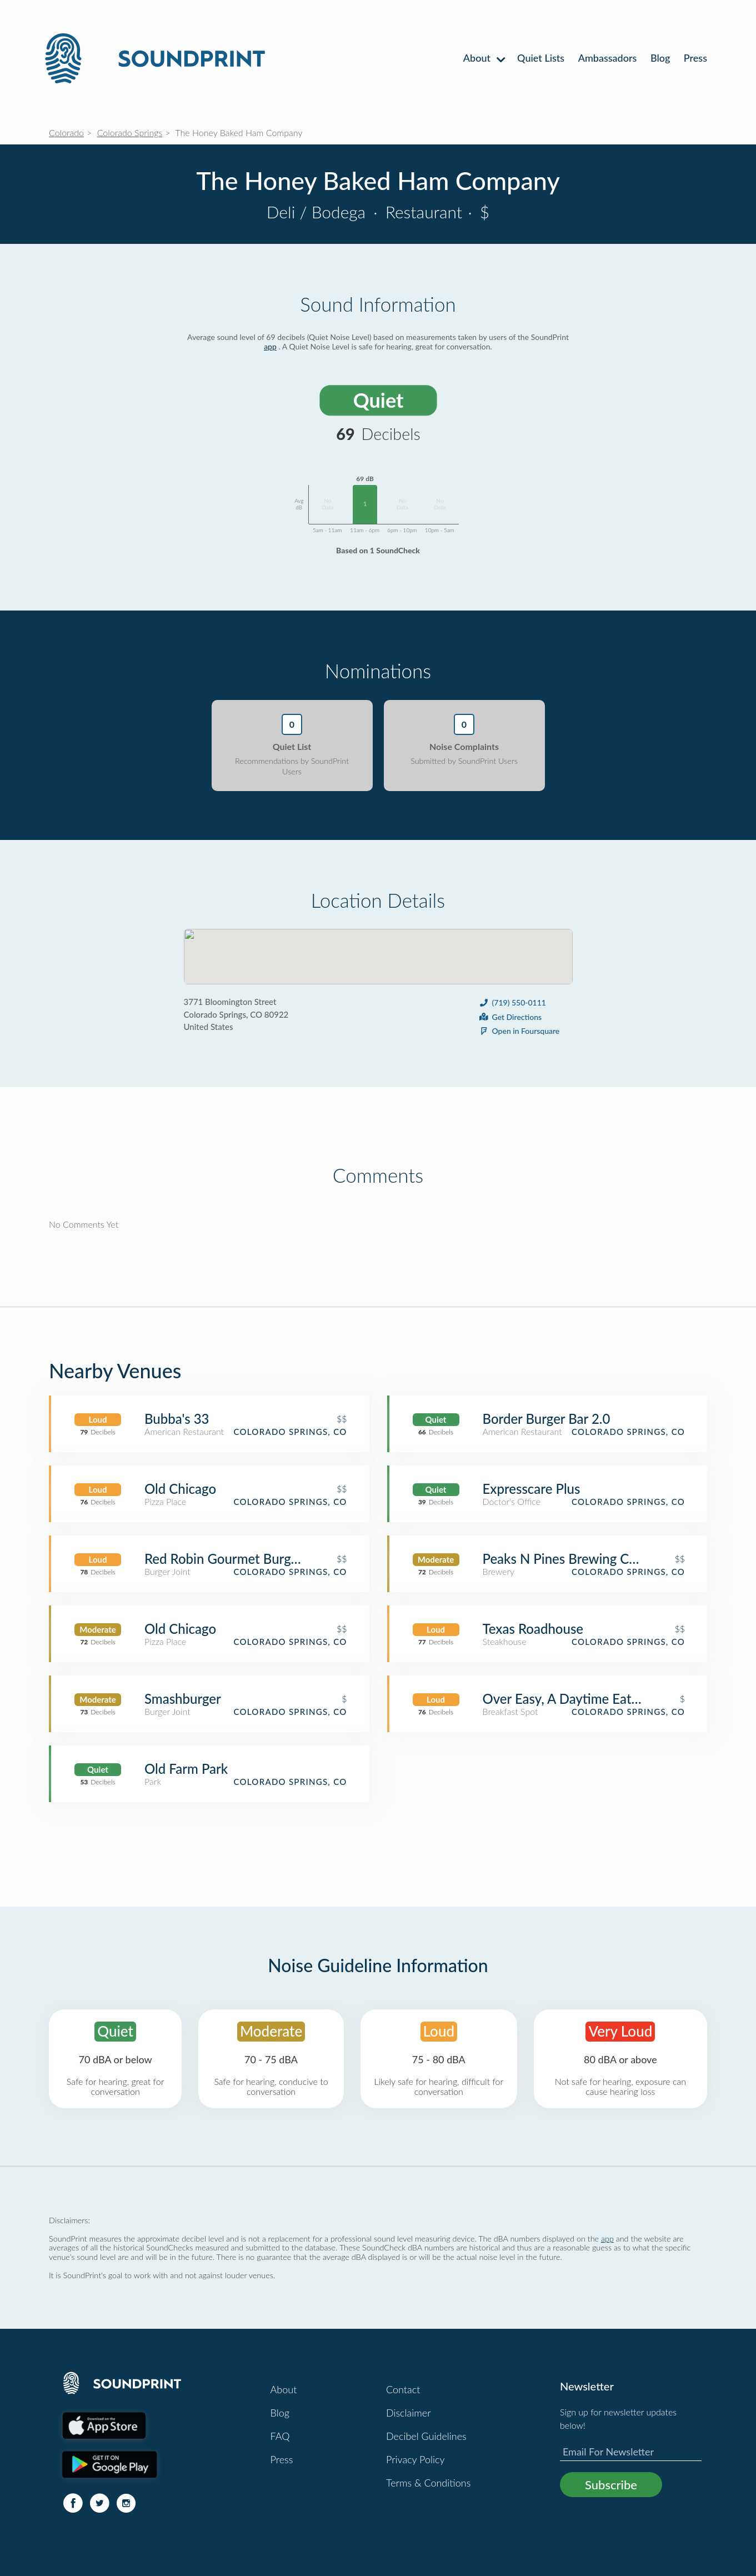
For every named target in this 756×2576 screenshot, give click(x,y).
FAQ (280, 2436)
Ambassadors (607, 58)
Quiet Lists (540, 58)
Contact (403, 2389)
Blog (660, 58)
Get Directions (510, 1017)
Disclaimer (408, 2413)
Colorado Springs (130, 132)
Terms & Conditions (428, 2483)
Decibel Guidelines (426, 2436)
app (270, 346)
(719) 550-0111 (512, 1002)
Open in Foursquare (519, 1031)
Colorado (66, 132)
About (483, 58)
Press (695, 58)
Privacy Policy (415, 2459)
